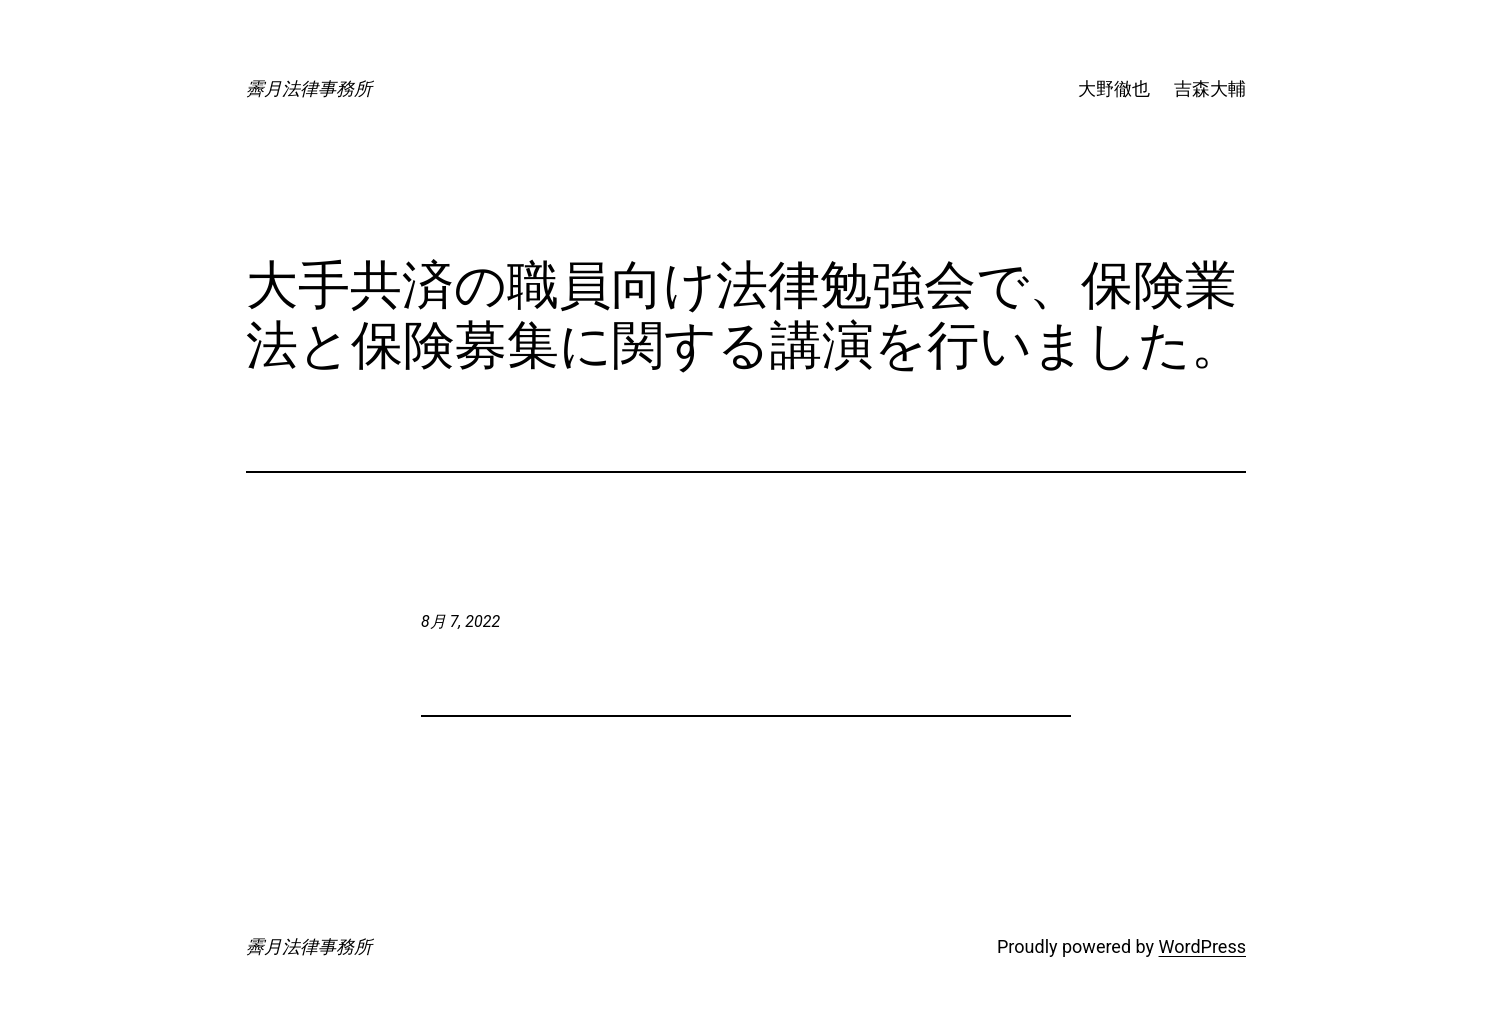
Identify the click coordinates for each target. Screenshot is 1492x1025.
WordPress (1202, 946)
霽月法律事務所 (309, 88)
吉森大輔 (1210, 88)
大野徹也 (1114, 88)
